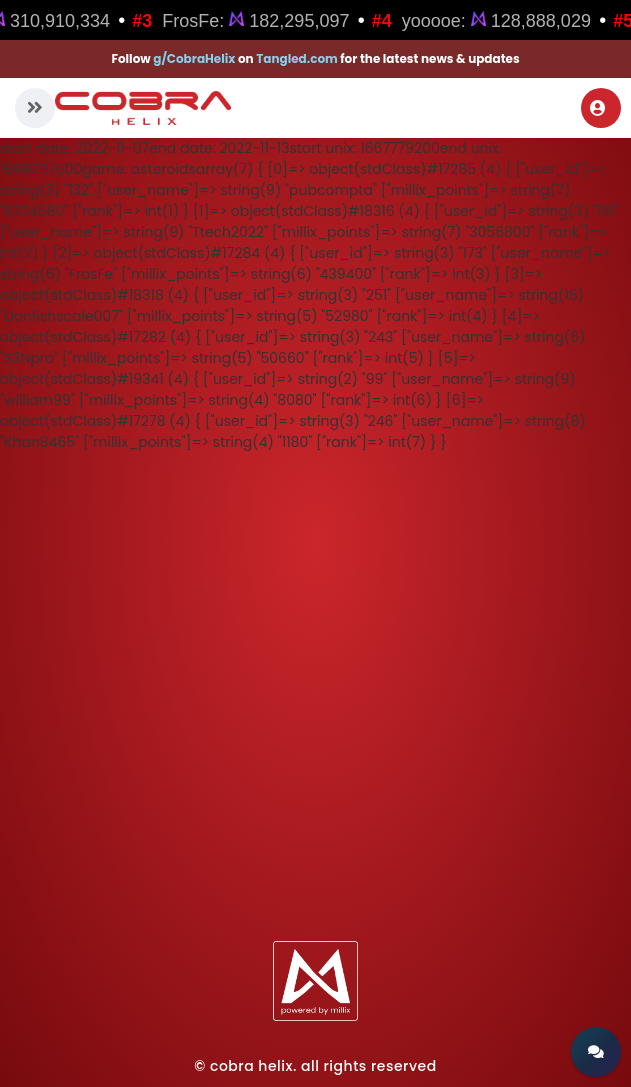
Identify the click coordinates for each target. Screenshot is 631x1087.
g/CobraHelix (194, 58)
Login (598, 108)
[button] (35, 108)
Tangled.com (297, 58)
